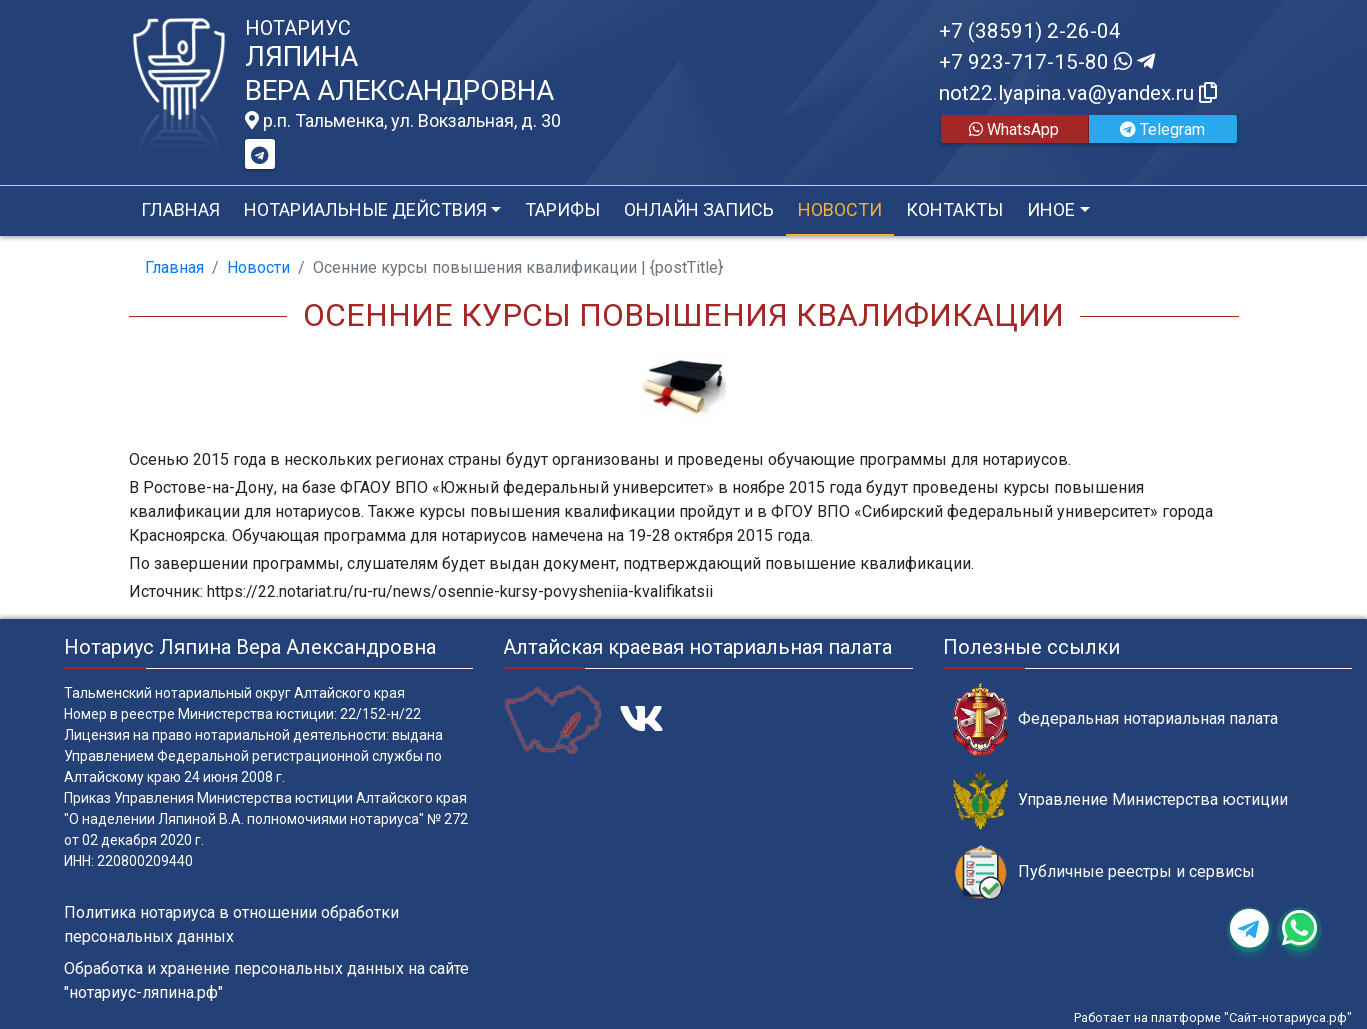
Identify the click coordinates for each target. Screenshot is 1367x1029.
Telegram (1162, 129)
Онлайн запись (699, 209)
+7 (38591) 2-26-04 (1030, 31)
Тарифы (562, 209)
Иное (1051, 209)
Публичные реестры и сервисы (1104, 872)
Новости (840, 209)
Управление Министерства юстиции (1120, 800)
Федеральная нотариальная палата (1115, 719)
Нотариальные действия (365, 209)
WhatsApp (1014, 129)
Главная (180, 209)
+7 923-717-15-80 (1047, 62)
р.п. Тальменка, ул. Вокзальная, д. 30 (403, 121)
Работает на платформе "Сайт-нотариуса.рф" (1213, 1017)
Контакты (954, 209)
